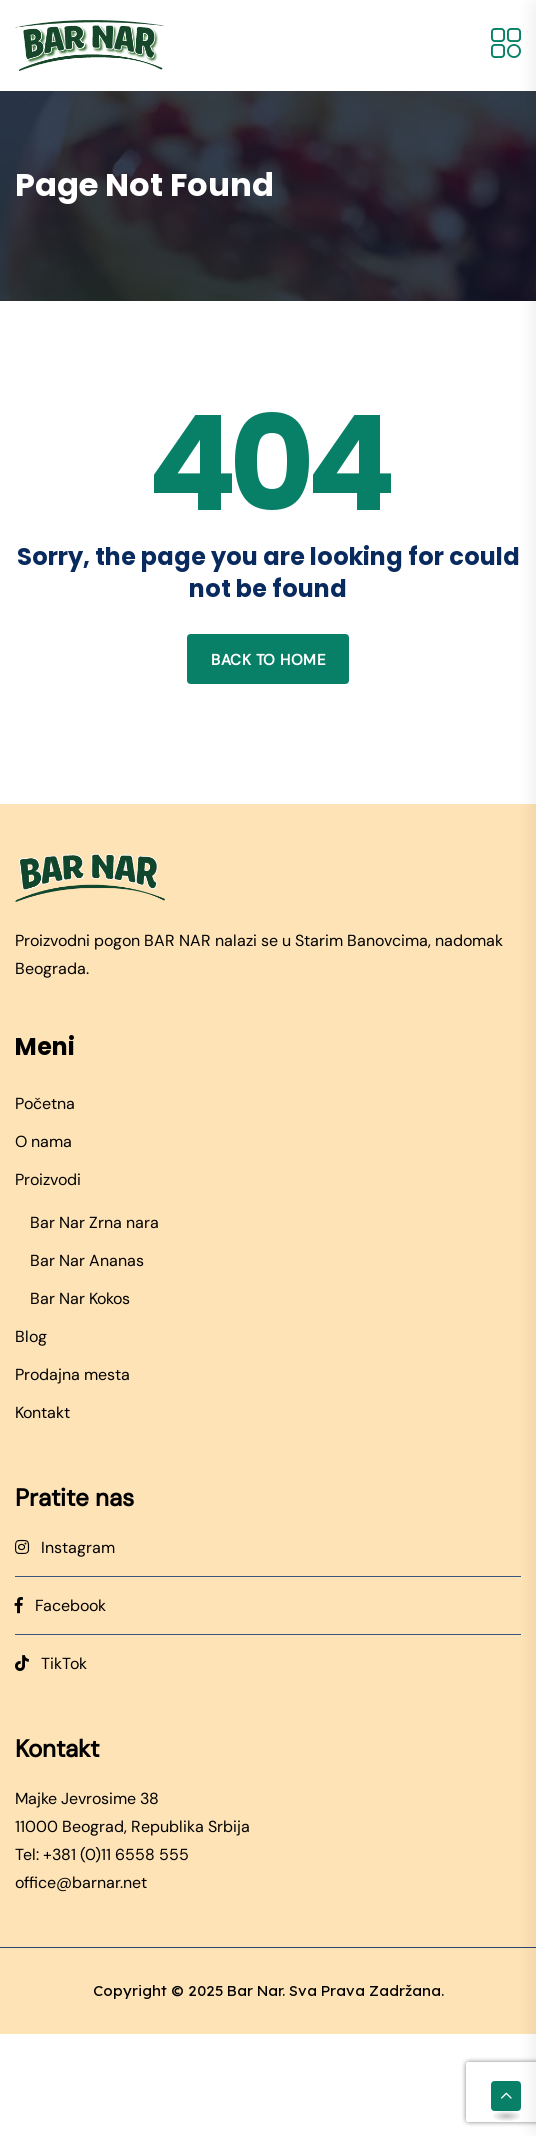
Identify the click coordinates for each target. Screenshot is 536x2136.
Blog (31, 1336)
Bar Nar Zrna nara (94, 1222)
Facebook (60, 1605)
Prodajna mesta (72, 1374)
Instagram (65, 1547)
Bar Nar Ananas (87, 1260)
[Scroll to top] (506, 2096)
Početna (45, 1103)
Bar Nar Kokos (80, 1298)
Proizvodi (48, 1179)
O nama (43, 1141)
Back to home (268, 660)
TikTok (51, 1663)
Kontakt (42, 1412)
